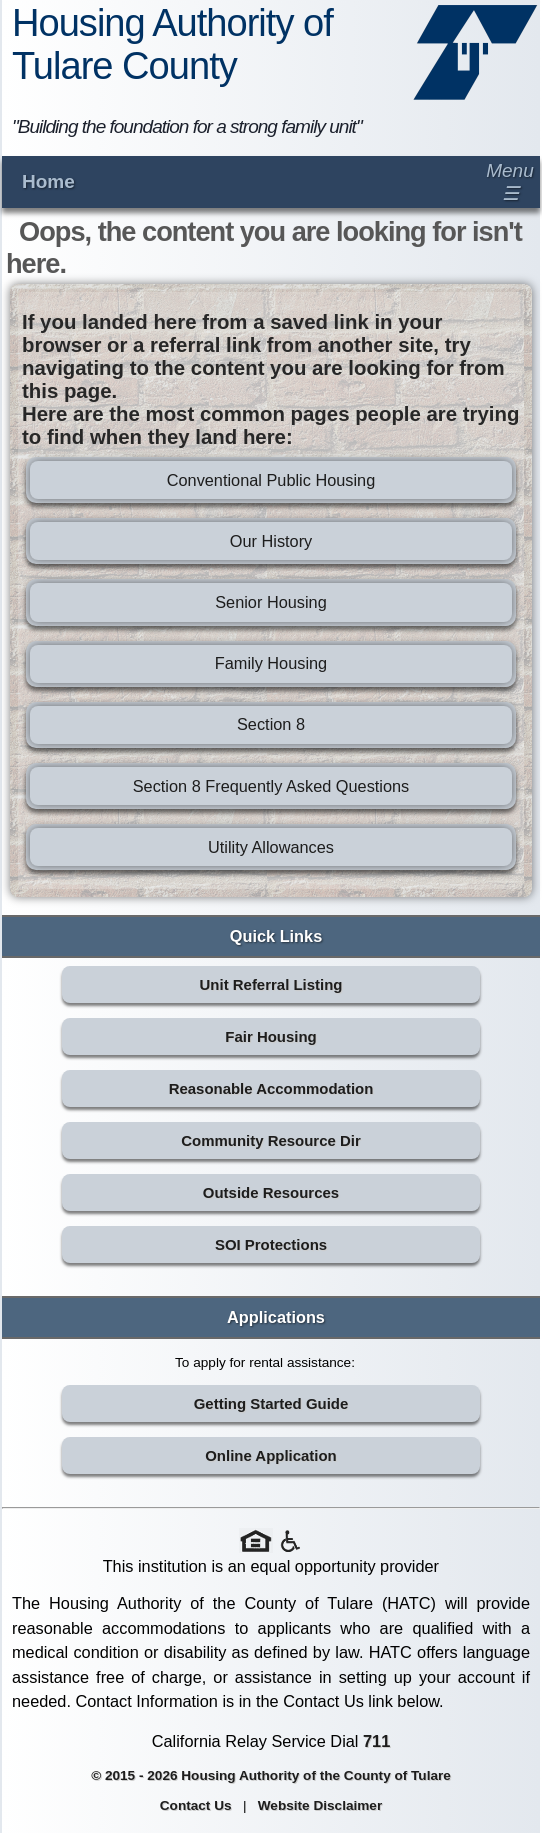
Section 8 (271, 724)
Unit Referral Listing (271, 984)
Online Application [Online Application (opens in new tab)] (271, 1455)
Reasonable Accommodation (271, 1088)
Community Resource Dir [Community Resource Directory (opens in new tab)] (270, 1140)
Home (48, 181)
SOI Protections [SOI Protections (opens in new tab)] (271, 1244)
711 (376, 1741)
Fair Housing (270, 1036)
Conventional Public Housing (271, 480)
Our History (271, 541)
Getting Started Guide (271, 1403)
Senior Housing (271, 602)
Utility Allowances (271, 847)
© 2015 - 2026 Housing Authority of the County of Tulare (271, 1775)
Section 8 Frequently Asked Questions (271, 786)
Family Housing (271, 663)
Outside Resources (271, 1192)
